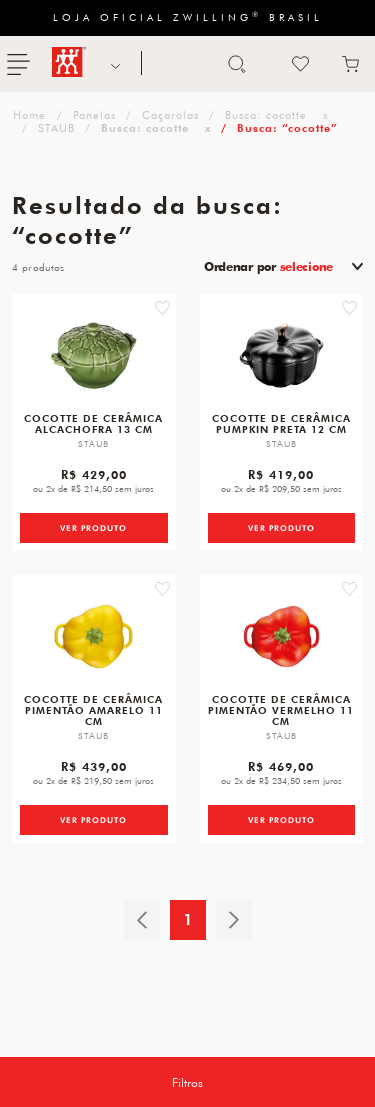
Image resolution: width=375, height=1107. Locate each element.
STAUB (56, 127)
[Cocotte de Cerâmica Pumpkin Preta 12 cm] (281, 355)
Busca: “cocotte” (287, 127)
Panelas (94, 114)
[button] (162, 308)
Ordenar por (268, 266)
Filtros (187, 1082)
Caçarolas (170, 114)
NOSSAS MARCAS (113, 64)
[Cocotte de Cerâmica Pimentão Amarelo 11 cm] (93, 636)
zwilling (27, 114)
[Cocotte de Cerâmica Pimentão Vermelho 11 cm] (281, 636)
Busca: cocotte (266, 114)
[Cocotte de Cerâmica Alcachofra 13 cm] (93, 355)
